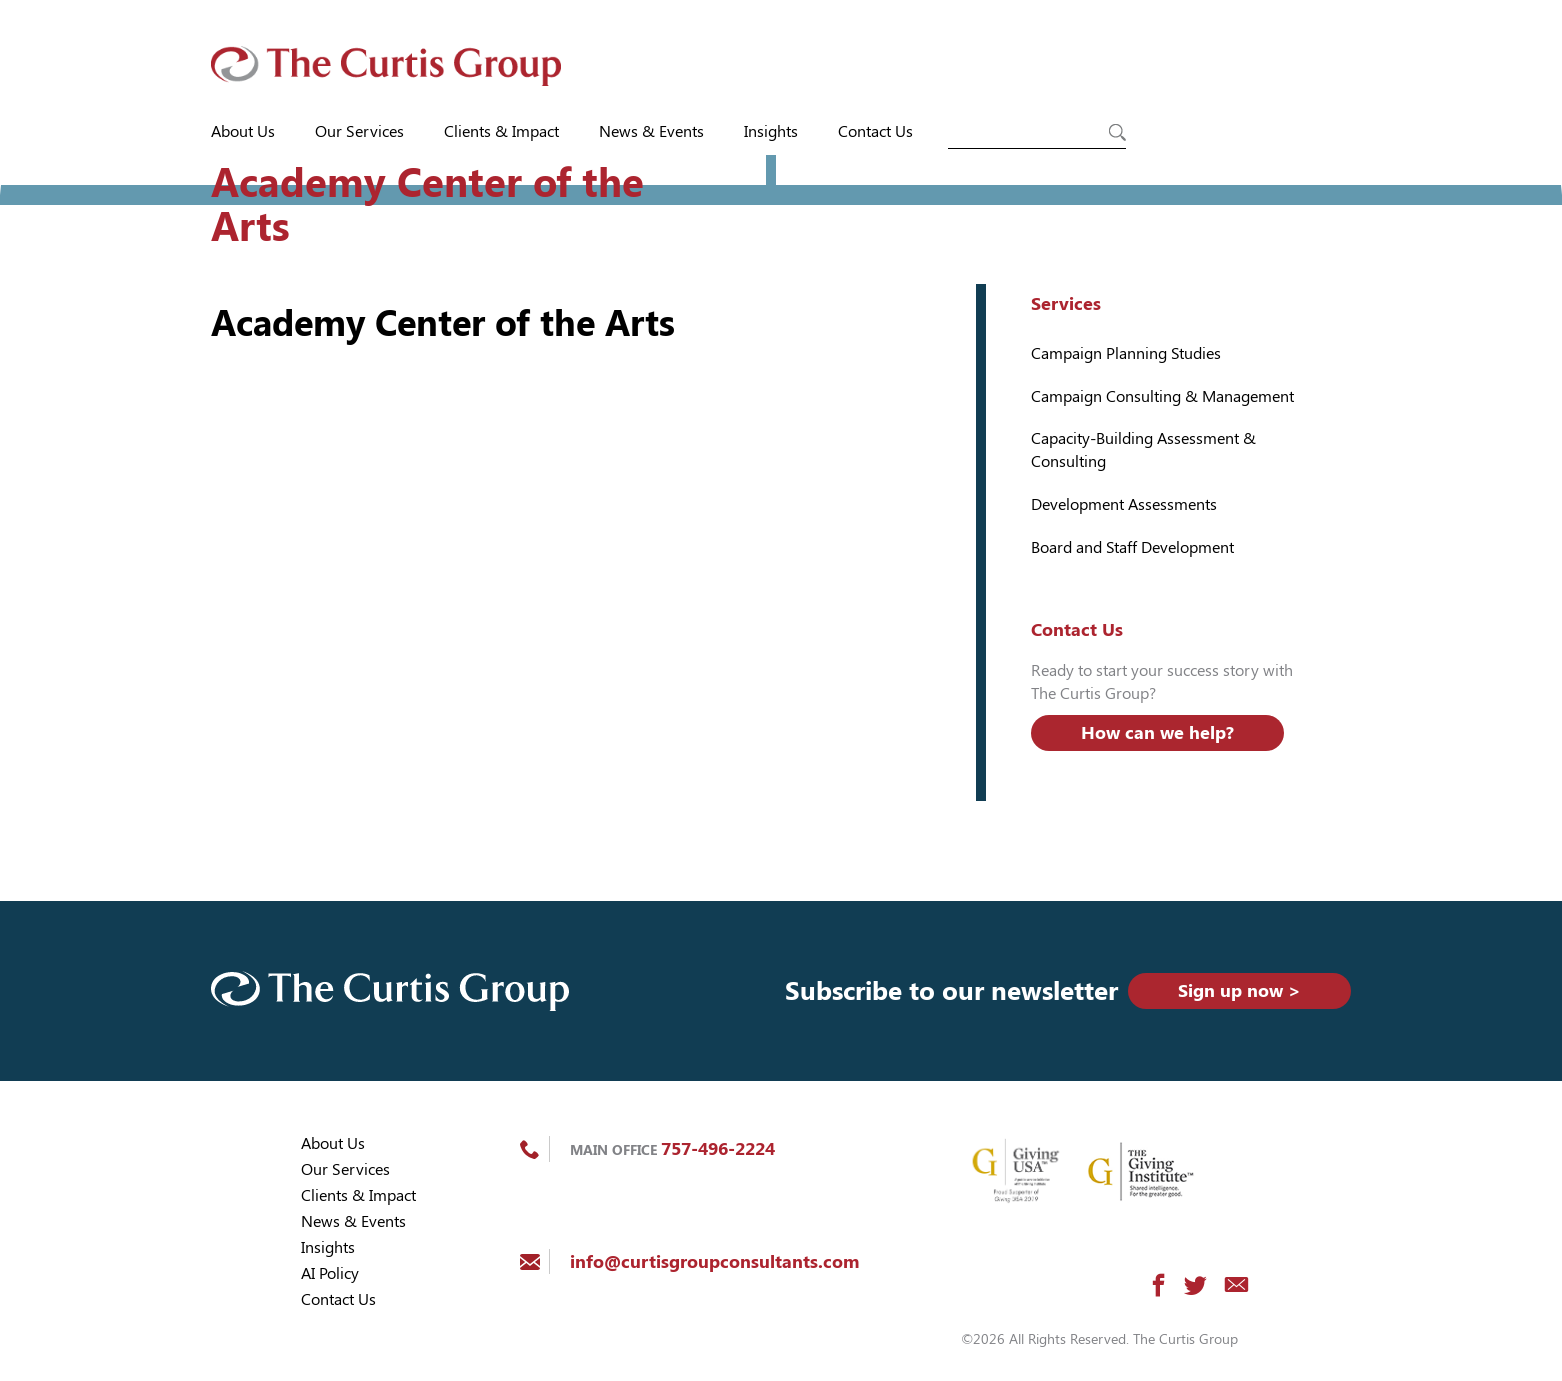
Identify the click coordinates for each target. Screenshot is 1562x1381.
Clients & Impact (501, 131)
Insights (771, 131)
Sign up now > (1239, 990)
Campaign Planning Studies (1126, 353)
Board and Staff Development (1132, 547)
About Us (243, 131)
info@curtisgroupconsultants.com (714, 1261)
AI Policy (330, 1273)
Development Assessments (1124, 504)
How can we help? (1157, 732)
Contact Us (875, 131)
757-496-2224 (718, 1148)
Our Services (359, 131)
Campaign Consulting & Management (1162, 396)
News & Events (651, 131)
